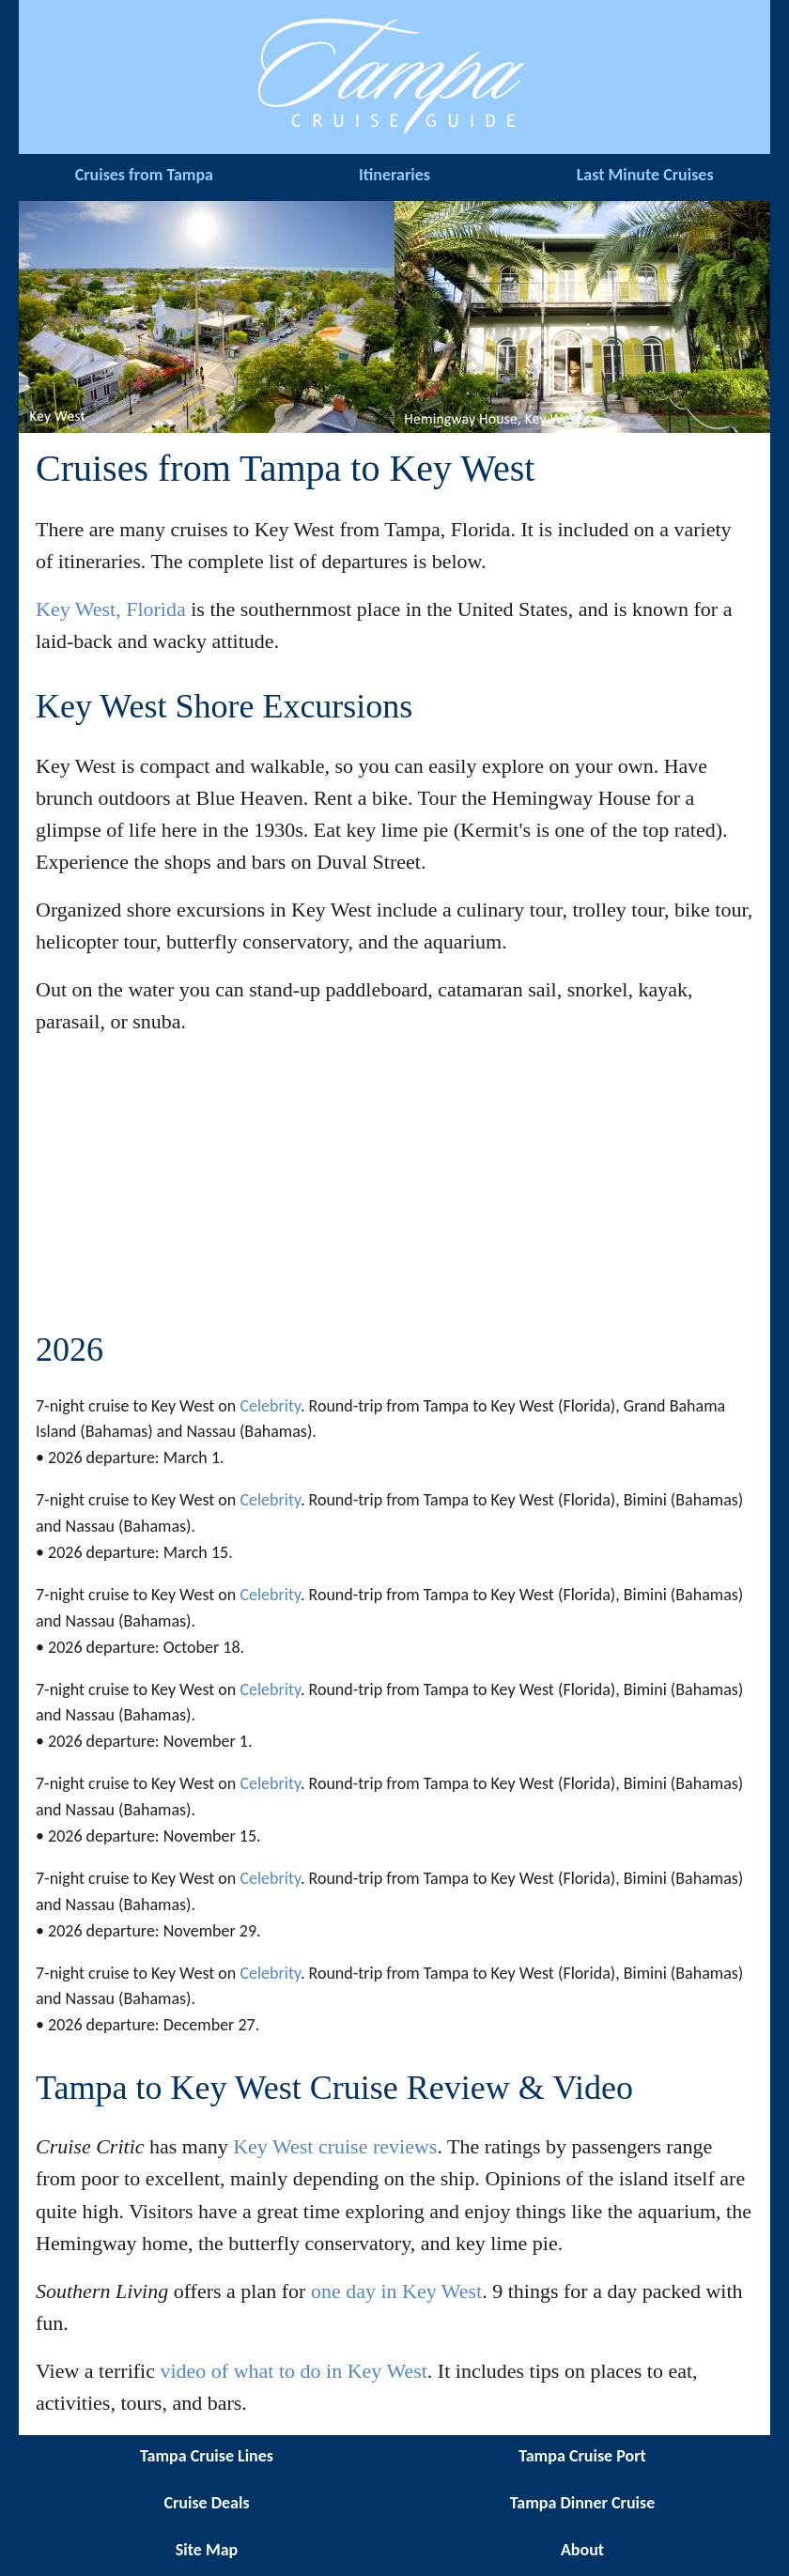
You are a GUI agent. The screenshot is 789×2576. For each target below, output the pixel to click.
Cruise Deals (206, 2502)
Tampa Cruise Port (582, 2455)
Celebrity (270, 1406)
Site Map (207, 2549)
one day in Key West (396, 2291)
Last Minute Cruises (645, 174)
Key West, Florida (111, 609)
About (582, 2549)
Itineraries (394, 174)
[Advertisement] (394, 1185)
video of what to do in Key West (293, 2371)
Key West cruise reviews (335, 2146)
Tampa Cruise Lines (206, 2455)
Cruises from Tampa (144, 174)
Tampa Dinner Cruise (583, 2502)
